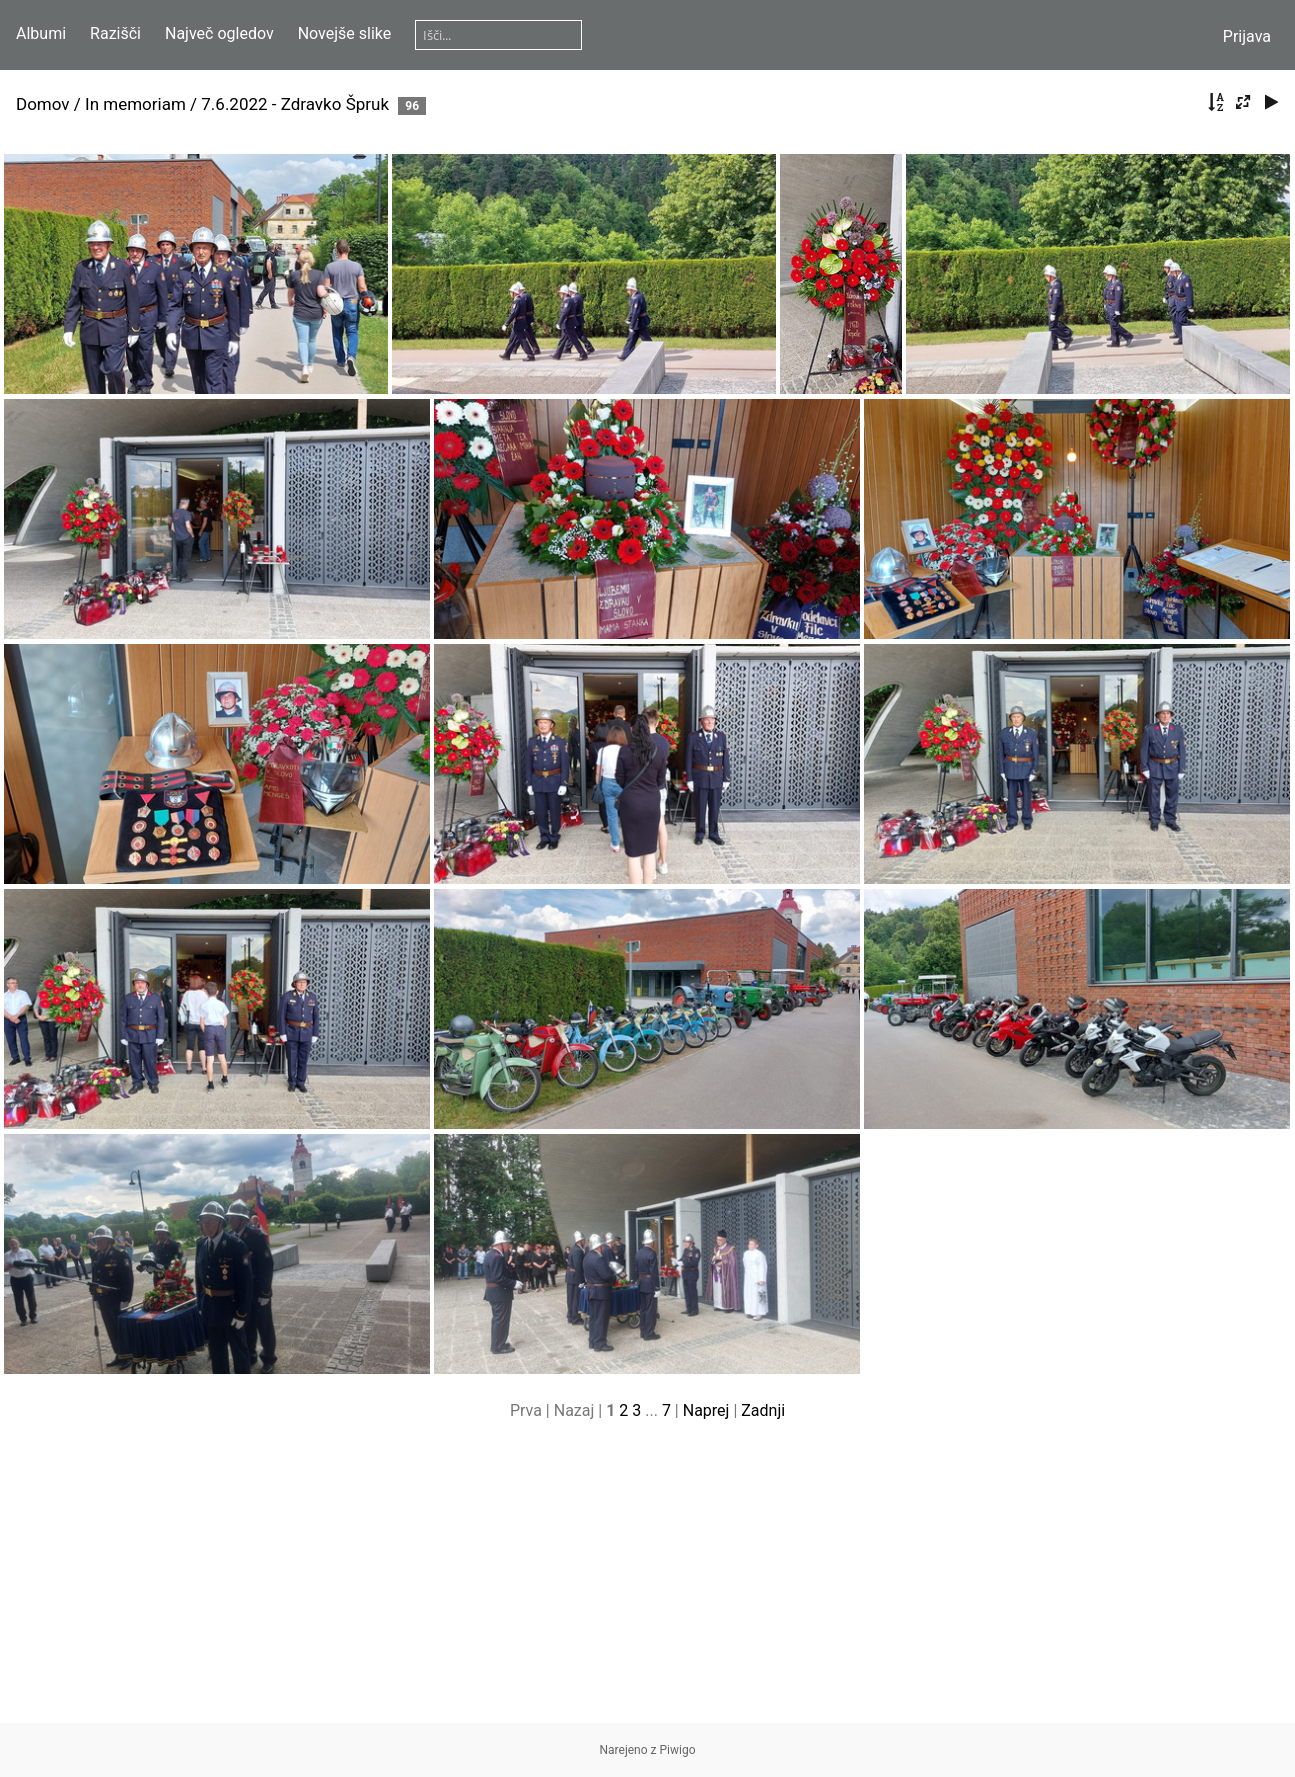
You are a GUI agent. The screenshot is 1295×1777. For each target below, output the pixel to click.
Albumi (41, 33)
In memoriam (135, 104)
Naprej (706, 1410)
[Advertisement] (648, 1583)
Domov (43, 104)
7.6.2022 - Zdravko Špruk (295, 104)
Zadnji (763, 1410)
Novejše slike (345, 33)
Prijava (1247, 36)
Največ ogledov (219, 33)
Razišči (115, 33)
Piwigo (678, 1750)
